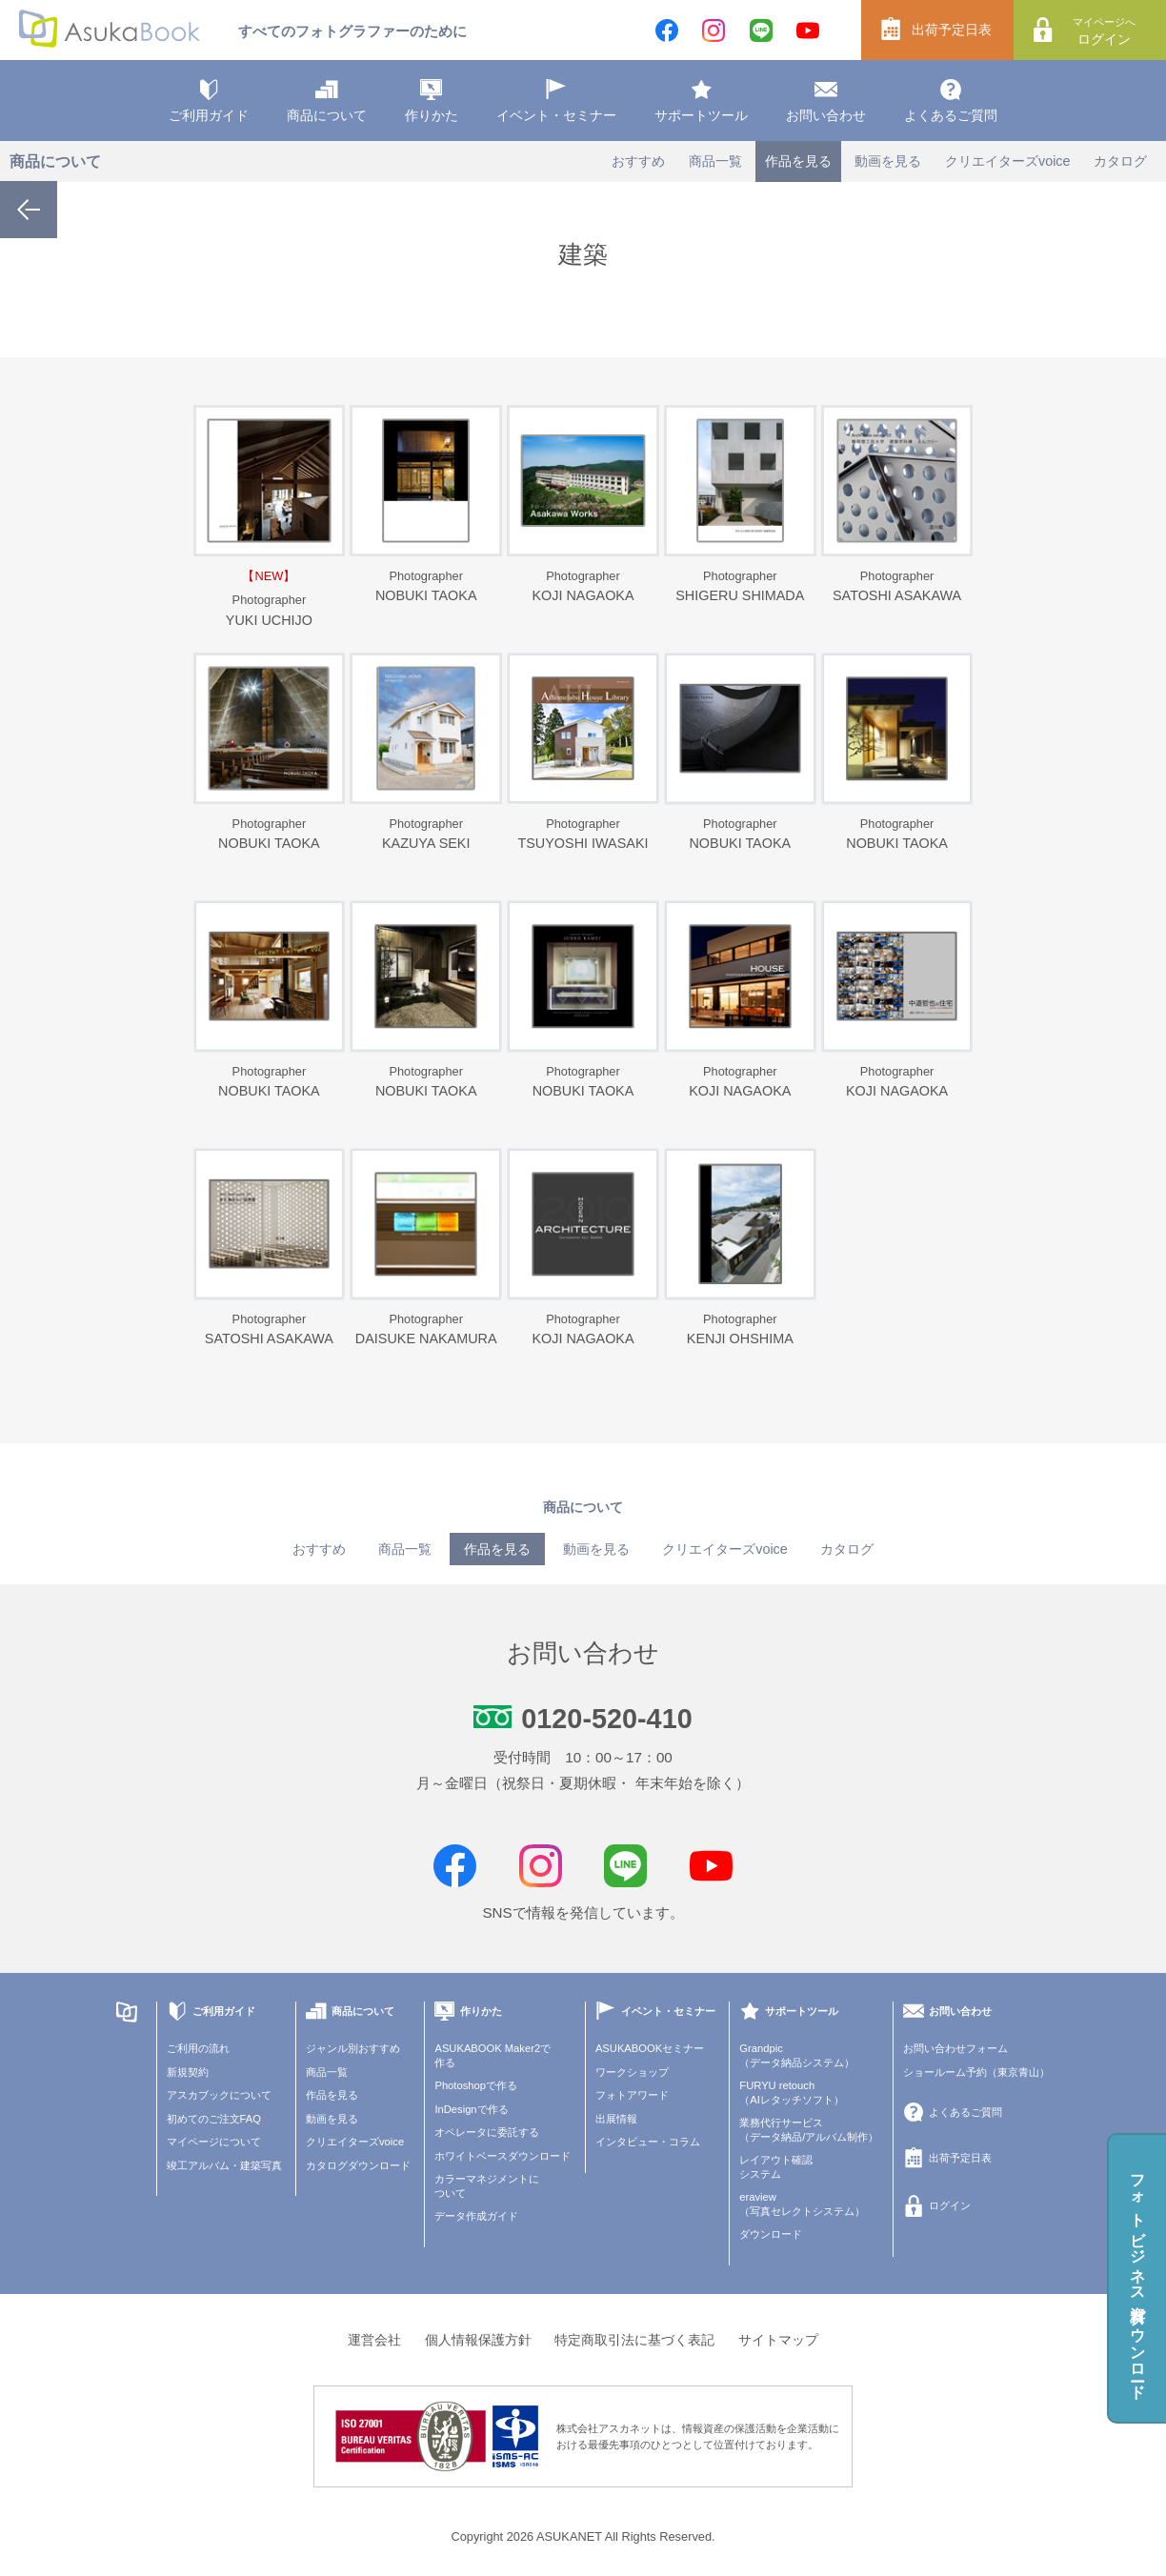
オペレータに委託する (486, 2132)
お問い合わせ (826, 101)
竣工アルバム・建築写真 (224, 2165)
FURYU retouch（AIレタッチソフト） (791, 2092)
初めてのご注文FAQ (214, 2118)
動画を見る (887, 161)
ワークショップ (632, 2072)
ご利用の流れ (198, 2048)
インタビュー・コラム (647, 2141)
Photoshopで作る (475, 2085)
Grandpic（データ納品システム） (796, 2055)
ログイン (1099, 30)
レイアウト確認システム (776, 2167)
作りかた (431, 101)
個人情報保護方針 (478, 2340)
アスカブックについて (219, 2095)
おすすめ (638, 161)
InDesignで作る (471, 2109)
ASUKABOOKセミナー (649, 2048)
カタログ (1120, 161)
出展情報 (616, 2118)
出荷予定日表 (936, 29)
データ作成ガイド (476, 2216)
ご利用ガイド (209, 101)
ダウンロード (770, 2234)
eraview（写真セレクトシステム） (802, 2204)
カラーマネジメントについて (486, 2186)
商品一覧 (715, 161)
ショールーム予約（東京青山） (976, 2072)
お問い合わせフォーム (955, 2048)
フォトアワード (632, 2095)
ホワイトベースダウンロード (502, 2156)
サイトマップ (778, 2340)
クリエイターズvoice (1008, 161)
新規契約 (188, 2072)
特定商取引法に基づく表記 (634, 2340)
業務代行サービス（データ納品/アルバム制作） (808, 2130)
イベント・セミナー (556, 101)
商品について (327, 101)
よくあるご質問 (950, 101)
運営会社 (374, 2340)
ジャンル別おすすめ (353, 2048)
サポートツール (701, 101)
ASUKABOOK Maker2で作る (492, 2055)
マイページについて (214, 2141)
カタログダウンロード (358, 2165)
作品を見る (798, 161)
